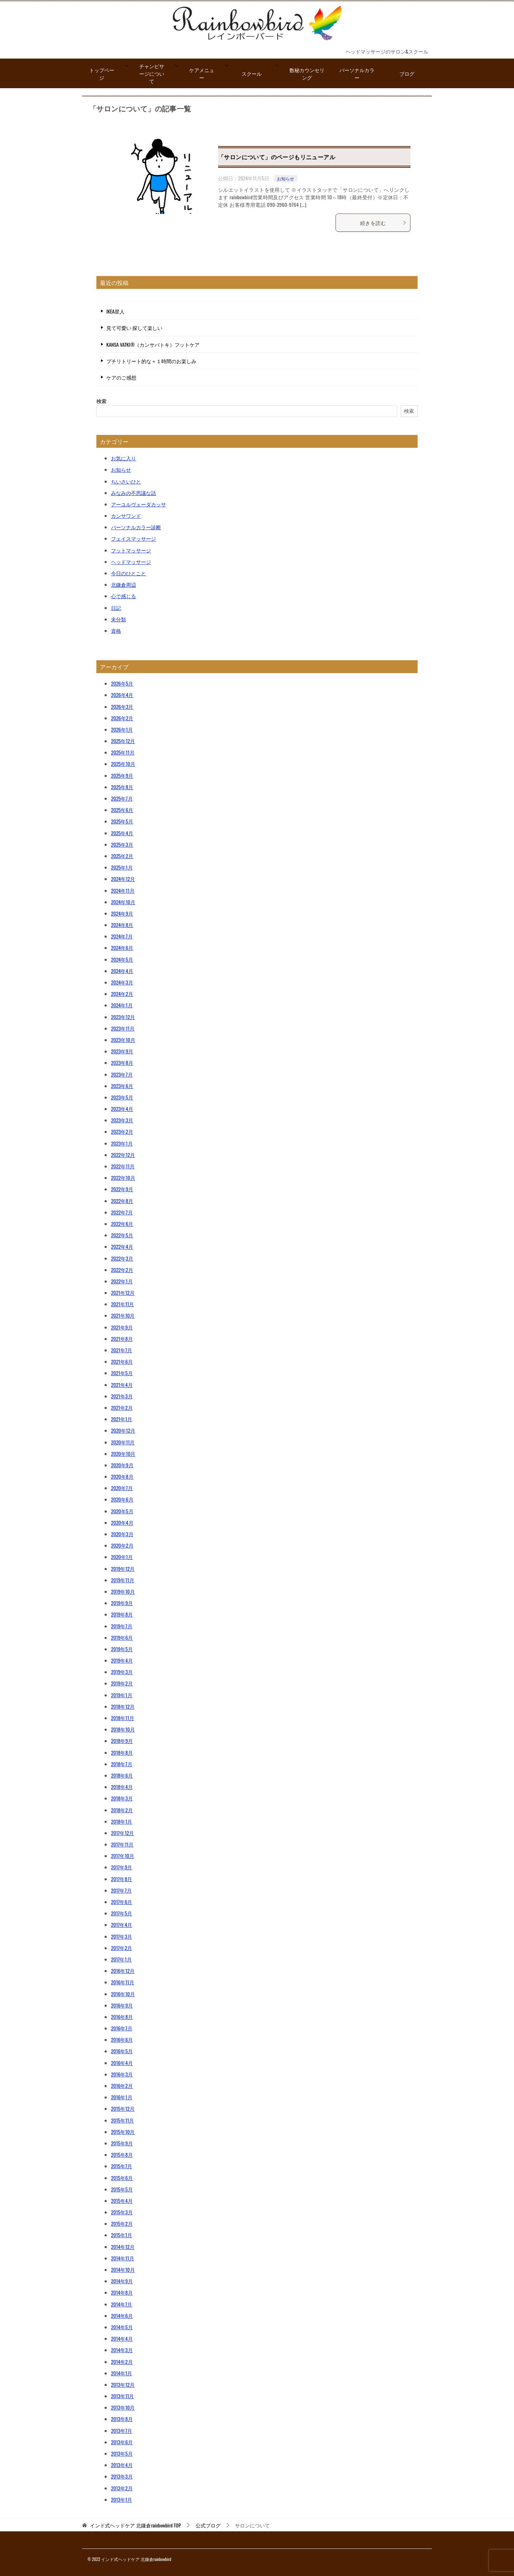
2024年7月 (122, 936)
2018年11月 (122, 1717)
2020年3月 (122, 1534)
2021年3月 (122, 1396)
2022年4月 (122, 1246)
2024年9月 (122, 913)
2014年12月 (123, 2246)
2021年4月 (122, 1384)
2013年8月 (122, 2418)
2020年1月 (122, 1556)
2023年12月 (123, 1017)
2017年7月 (121, 1890)
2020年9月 (122, 1465)
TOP (135, 2525)
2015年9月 (122, 2143)
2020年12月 (123, 1430)
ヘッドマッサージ (131, 561)
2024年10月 (123, 902)
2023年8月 (122, 1062)
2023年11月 (123, 1028)
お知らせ (285, 178)
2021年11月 (122, 1304)
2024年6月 (122, 947)
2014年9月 (122, 2281)
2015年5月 (122, 2189)
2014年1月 (121, 2373)
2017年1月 (121, 1959)
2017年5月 (121, 1913)
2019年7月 (121, 1626)
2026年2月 (122, 718)
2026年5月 (122, 683)
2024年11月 (123, 890)
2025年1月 (122, 867)
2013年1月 (121, 2499)
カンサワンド (126, 515)
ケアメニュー (201, 73)
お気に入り (123, 458)
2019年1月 (121, 1695)
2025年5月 (122, 821)
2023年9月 (122, 1051)
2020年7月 (122, 1488)
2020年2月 (122, 1545)
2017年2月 (121, 1947)
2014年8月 (122, 2292)
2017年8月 (121, 1879)
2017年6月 (121, 1901)
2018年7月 (121, 1764)
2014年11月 (122, 2258)
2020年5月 (122, 1511)
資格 (116, 630)
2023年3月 (122, 1120)
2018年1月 (121, 1821)
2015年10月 (123, 2131)
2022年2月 (122, 1269)
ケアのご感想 (121, 377)
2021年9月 (122, 1327)
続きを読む (383, 222)
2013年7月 (121, 2430)
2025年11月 (123, 752)
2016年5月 (122, 2051)
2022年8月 (122, 1200)
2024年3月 (122, 982)
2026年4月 (122, 694)
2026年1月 (122, 729)
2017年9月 (121, 1867)
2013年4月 (122, 2465)
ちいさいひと (126, 481)
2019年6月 (122, 1637)
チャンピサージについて (151, 73)
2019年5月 (122, 1649)
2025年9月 (122, 775)
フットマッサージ (131, 550)
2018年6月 (122, 1775)
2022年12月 (123, 1154)
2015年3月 (122, 2212)
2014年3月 (122, 2350)
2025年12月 (123, 741)
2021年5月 (122, 1373)
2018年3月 (122, 1798)
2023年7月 (122, 1074)
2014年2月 (122, 2361)
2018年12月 (123, 1706)
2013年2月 (122, 2488)
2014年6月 (122, 2315)
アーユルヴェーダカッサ (138, 504)
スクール (252, 73)
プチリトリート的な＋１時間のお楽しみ (151, 361)
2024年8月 (122, 924)
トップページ (101, 73)
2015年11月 (122, 2120)
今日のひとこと (128, 573)
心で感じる (123, 596)
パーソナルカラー (356, 73)
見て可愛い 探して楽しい (134, 327)
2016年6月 (122, 2039)
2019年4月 (122, 1660)
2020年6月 (122, 1499)
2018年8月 (122, 1752)
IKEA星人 (115, 311)
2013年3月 (122, 2476)
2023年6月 (122, 1085)
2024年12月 (123, 878)
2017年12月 (122, 1832)
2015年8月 (122, 2154)
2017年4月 (121, 1924)
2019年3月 (122, 1671)
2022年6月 (122, 1223)
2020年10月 (123, 1453)
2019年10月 (123, 1591)
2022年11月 (123, 1166)
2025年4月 (122, 833)
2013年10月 (123, 2407)
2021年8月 (122, 1338)
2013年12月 (123, 2384)
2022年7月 (122, 1212)
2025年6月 (122, 809)
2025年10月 (123, 763)
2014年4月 (122, 2338)
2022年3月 (122, 1258)
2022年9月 (122, 1189)
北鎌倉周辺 (123, 584)
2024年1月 (122, 1005)
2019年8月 (122, 1614)
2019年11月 (122, 1580)
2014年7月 (121, 2304)
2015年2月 (122, 2223)
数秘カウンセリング (306, 73)
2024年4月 (122, 970)
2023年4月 (122, 1108)
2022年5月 (122, 1235)
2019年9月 (122, 1603)
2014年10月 (123, 2269)
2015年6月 (122, 2177)
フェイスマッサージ (133, 538)
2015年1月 (121, 2235)
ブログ (406, 73)
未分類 (118, 619)
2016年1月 (121, 2097)
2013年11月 (122, 2396)
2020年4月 (122, 1522)
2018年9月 (122, 1740)
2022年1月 (122, 1281)
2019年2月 (122, 1683)
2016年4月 (122, 2062)
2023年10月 (123, 1039)
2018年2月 (122, 1810)
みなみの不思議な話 (133, 492)
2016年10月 (123, 1994)
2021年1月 (121, 1419)
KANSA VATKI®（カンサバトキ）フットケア (153, 344)
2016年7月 (121, 2028)
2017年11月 (122, 1844)
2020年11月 (123, 1442)
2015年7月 (121, 2166)
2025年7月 (122, 798)
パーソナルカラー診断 (136, 527)
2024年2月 (122, 993)
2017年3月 (121, 1936)
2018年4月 (122, 1786)
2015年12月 (123, 2108)
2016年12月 (123, 1970)
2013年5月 (122, 2453)
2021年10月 (123, 1315)
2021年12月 (123, 1292)
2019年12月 (123, 1568)
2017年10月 (122, 1855)
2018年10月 (123, 1729)
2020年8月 (122, 1476)
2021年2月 (122, 1407)
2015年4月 (122, 2200)
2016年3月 (122, 2074)
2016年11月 (122, 1982)
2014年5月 (122, 2327)
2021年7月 (121, 1350)
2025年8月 (122, 787)
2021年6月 (122, 1361)
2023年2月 (122, 1131)
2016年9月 (122, 2005)
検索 (101, 401)
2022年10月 (123, 1177)
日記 (116, 607)
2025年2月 (122, 855)
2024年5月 (122, 959)
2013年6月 (122, 2442)
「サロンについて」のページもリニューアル (276, 156)
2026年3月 (122, 706)
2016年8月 (122, 2016)
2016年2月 (122, 2085)
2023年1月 (122, 1143)
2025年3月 (122, 844)
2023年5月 (122, 1097)
